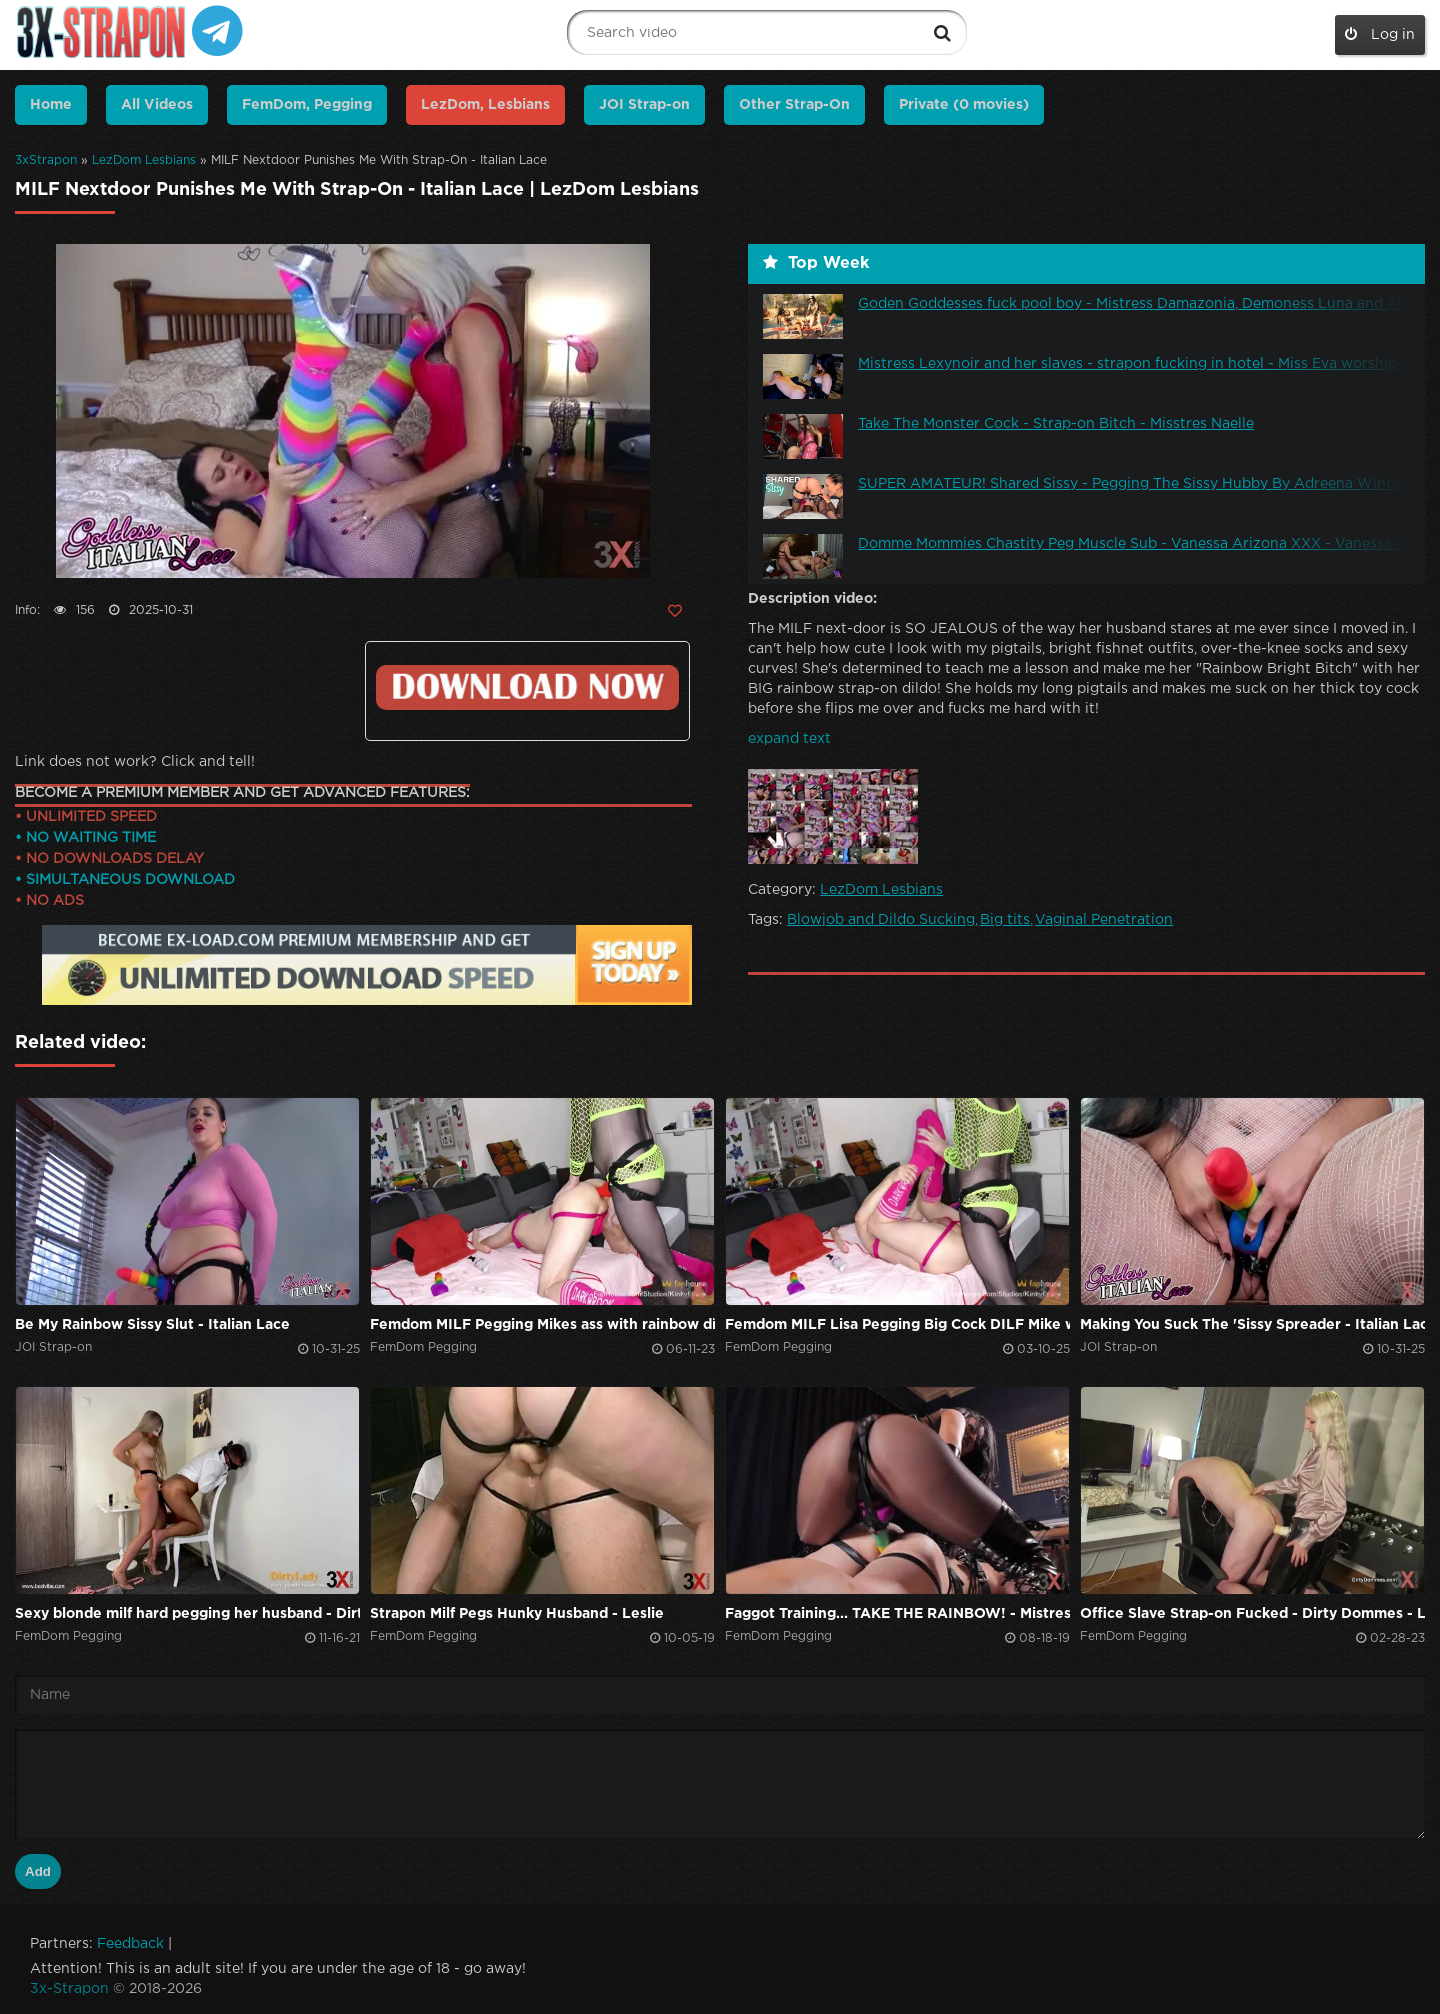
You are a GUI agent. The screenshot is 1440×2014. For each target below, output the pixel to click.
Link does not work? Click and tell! (135, 762)
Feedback (130, 1944)
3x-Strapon (69, 1989)
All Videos (157, 105)
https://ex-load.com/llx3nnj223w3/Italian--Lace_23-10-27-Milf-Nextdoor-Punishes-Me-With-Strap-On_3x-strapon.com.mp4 (527, 687)
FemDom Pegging (423, 1347)
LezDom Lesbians (144, 160)
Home (51, 105)
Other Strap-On (794, 105)
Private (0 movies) (964, 105)
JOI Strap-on (644, 105)
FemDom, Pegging (307, 105)
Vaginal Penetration (1104, 920)
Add (38, 1871)
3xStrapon (46, 160)
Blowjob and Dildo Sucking (881, 920)
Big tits (1005, 920)
